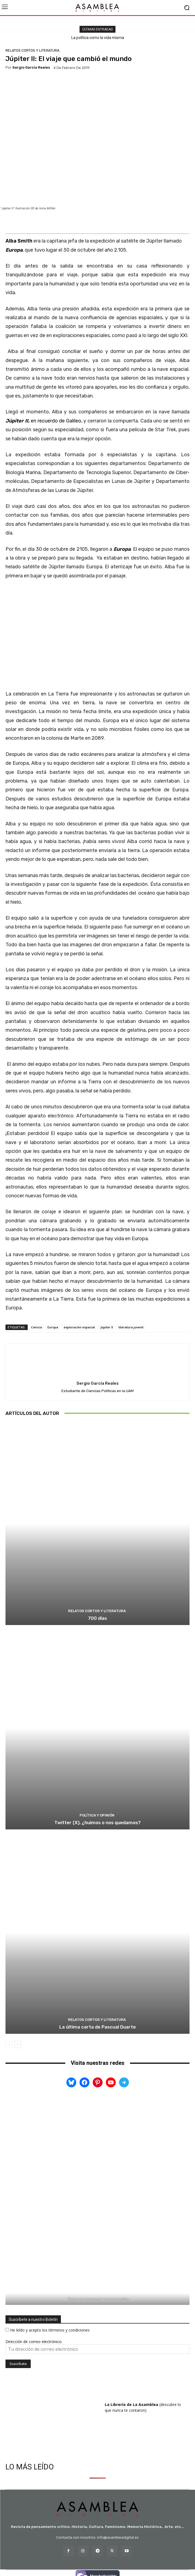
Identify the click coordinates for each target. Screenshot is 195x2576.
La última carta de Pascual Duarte (97, 2027)
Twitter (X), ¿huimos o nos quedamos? (97, 1822)
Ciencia (36, 1327)
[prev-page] (8, 2044)
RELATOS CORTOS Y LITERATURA (32, 50)
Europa (52, 1327)
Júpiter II (106, 1327)
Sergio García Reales (31, 67)
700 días (97, 1618)
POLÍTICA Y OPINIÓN (97, 1815)
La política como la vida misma (97, 37)
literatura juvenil (130, 1327)
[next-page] (17, 2044)
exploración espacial (79, 1327)
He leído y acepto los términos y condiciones (50, 2330)
